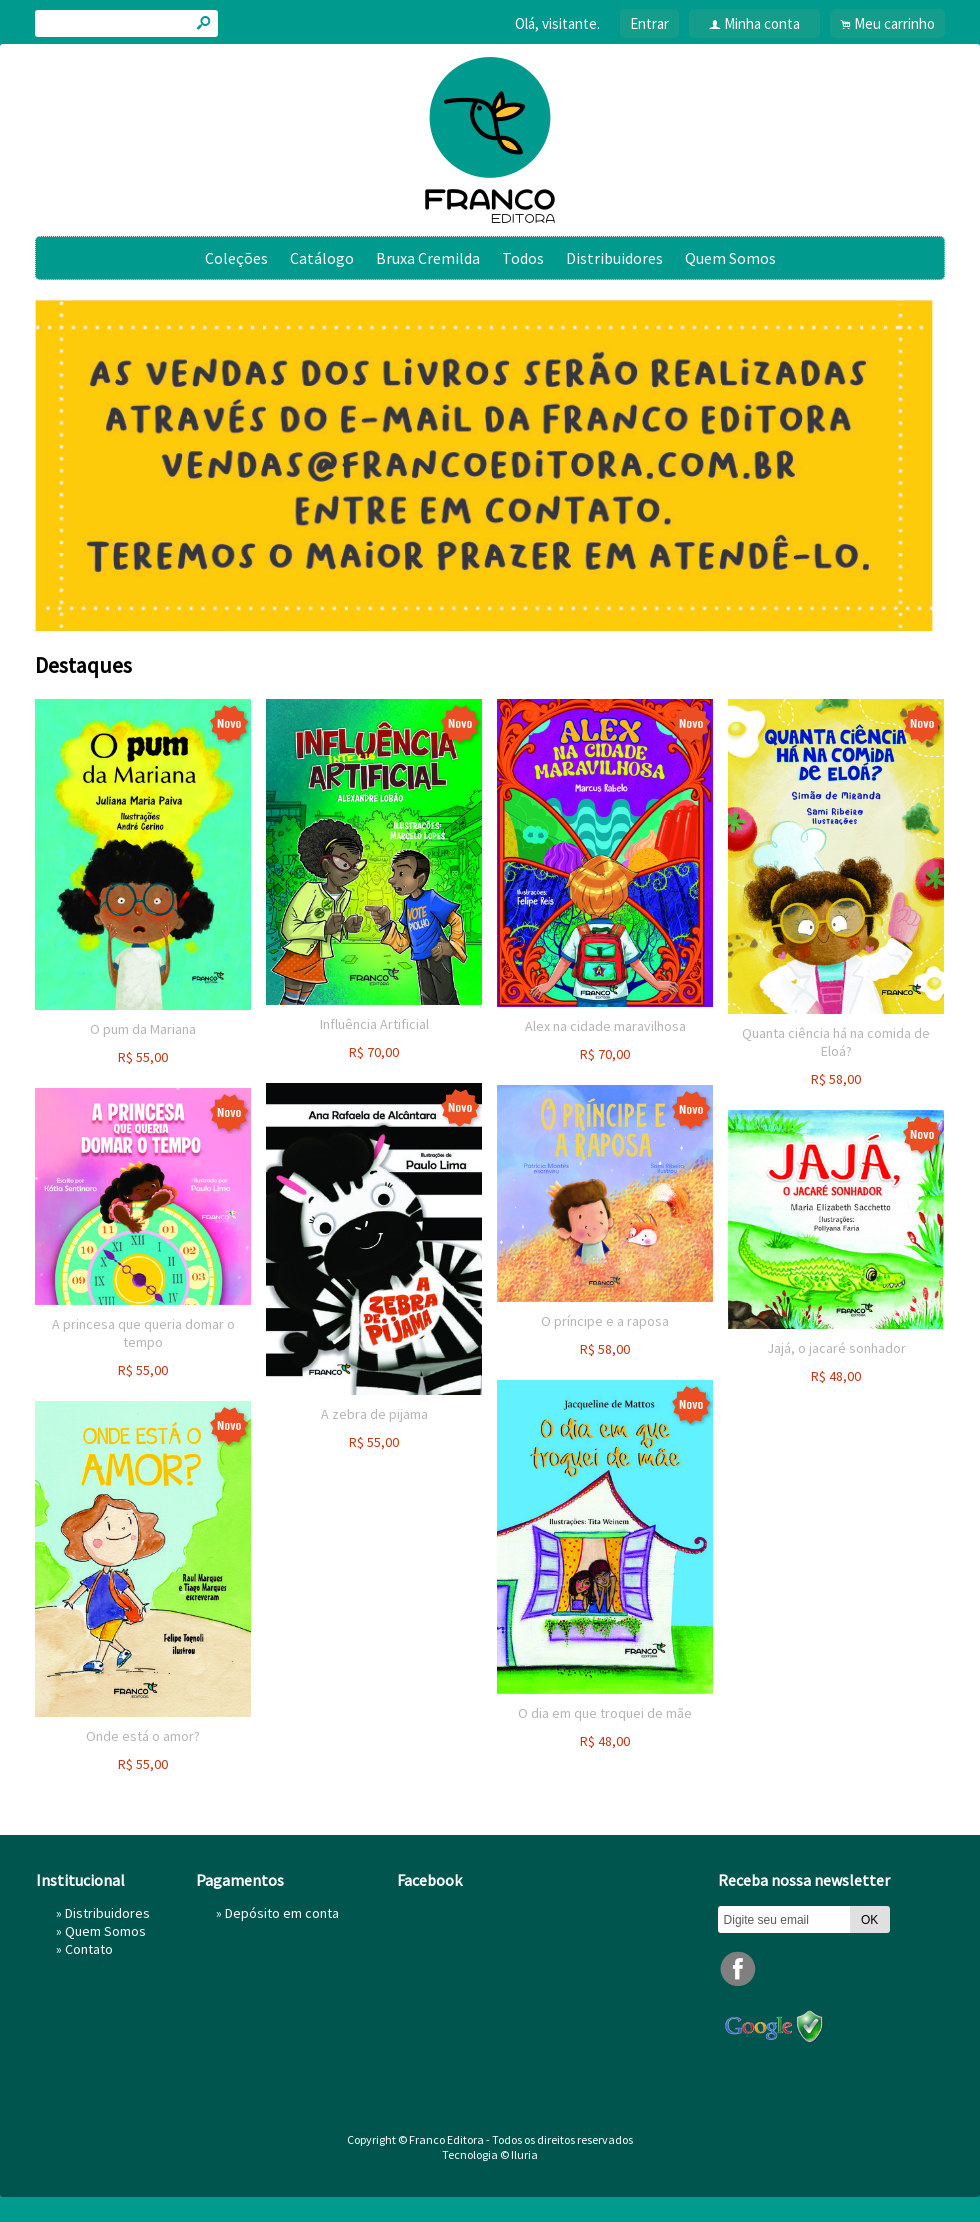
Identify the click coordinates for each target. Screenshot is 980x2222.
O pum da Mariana (143, 1029)
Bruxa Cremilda (428, 258)
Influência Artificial (374, 1024)
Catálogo (322, 258)
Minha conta (762, 23)
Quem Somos (730, 258)
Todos (523, 258)
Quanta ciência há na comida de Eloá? (836, 1042)
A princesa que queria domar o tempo (143, 1333)
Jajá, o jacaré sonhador (836, 1348)
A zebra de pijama (374, 1414)
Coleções (236, 258)
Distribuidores (614, 258)
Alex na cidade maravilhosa (605, 1026)
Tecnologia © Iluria (490, 2154)
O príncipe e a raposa (605, 1321)
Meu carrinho (894, 23)
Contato (89, 1949)
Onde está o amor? (143, 1736)
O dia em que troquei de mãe (605, 1713)
